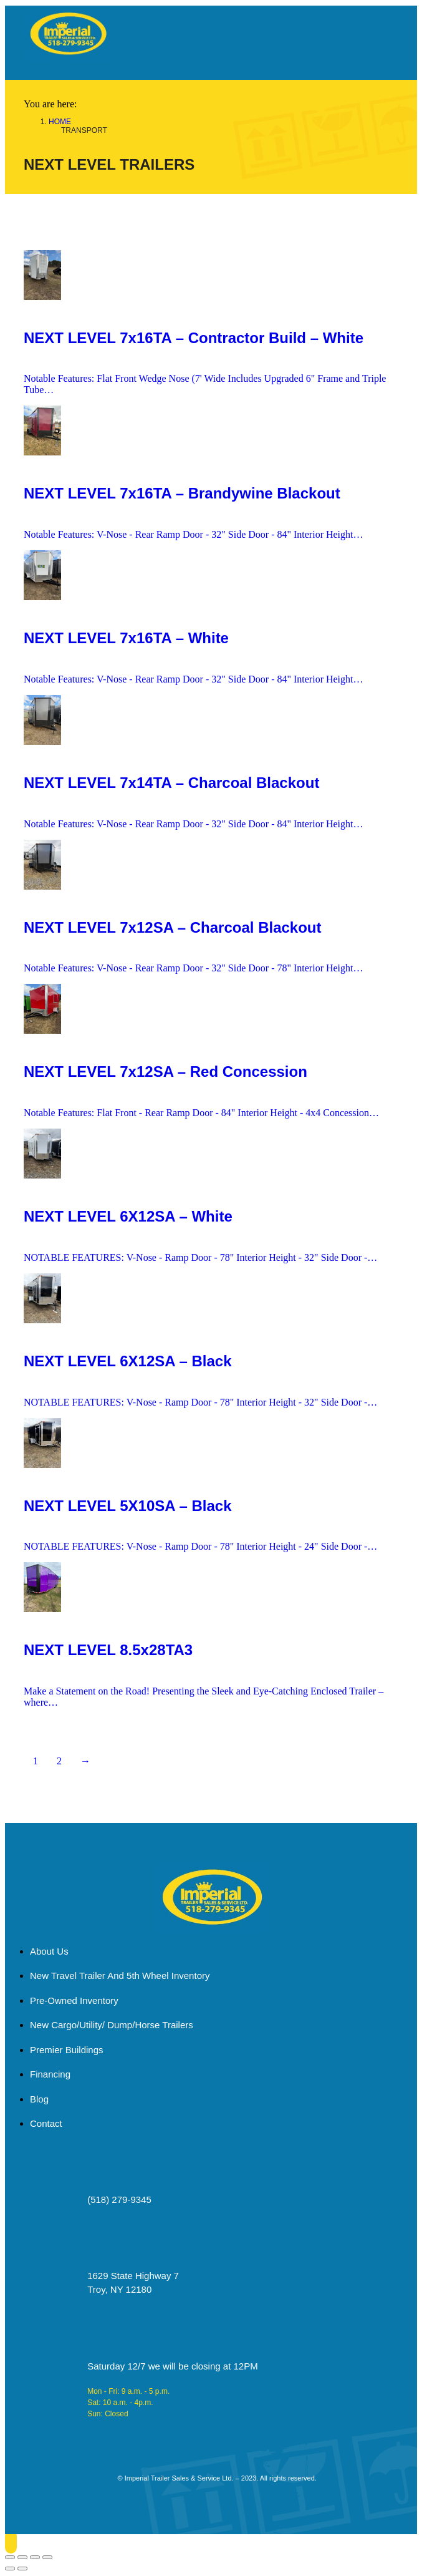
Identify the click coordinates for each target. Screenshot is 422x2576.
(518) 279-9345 (119, 2199)
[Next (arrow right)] (22, 2568)
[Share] (22, 2557)
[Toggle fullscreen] (35, 2557)
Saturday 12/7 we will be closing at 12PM (172, 2366)
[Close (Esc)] (10, 2557)
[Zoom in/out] (47, 2557)
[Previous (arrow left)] (10, 2568)
